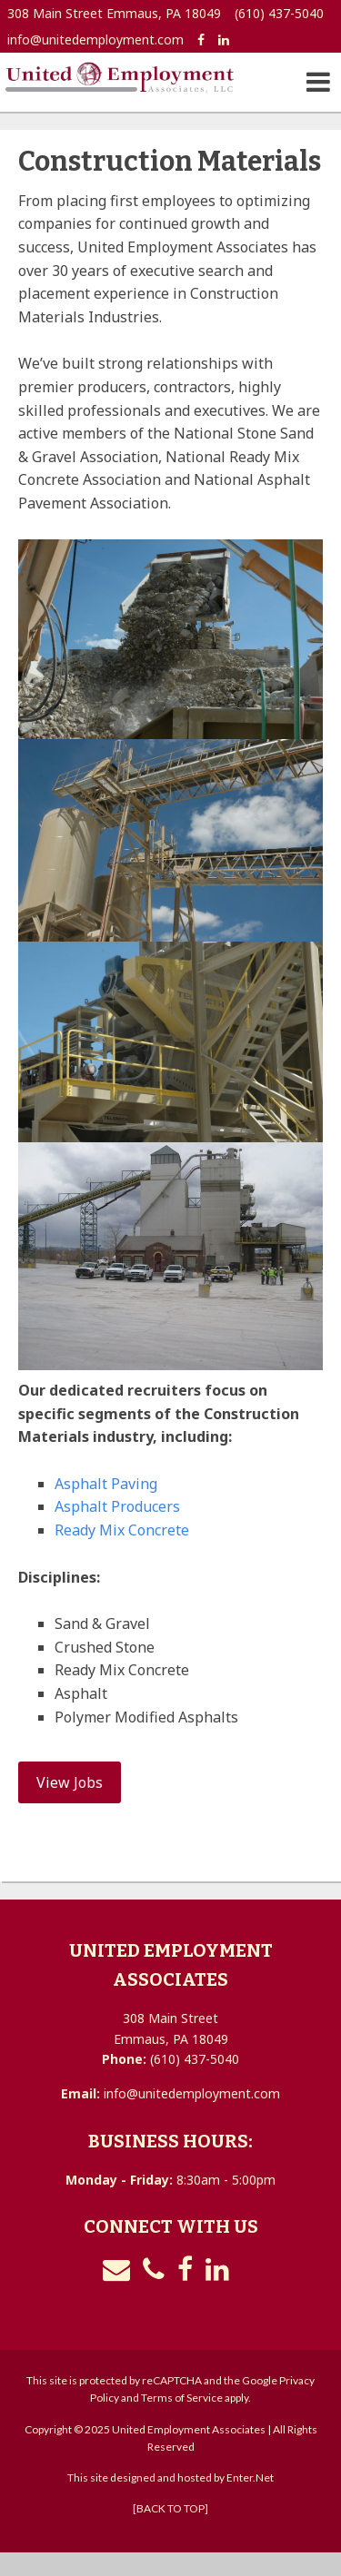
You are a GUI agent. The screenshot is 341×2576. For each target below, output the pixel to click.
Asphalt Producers (117, 1506)
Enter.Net (250, 2477)
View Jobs (69, 1782)
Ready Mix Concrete (122, 1530)
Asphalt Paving (106, 1484)
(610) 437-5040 (279, 13)
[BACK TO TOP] (170, 2508)
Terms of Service (182, 2397)
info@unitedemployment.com (95, 39)
